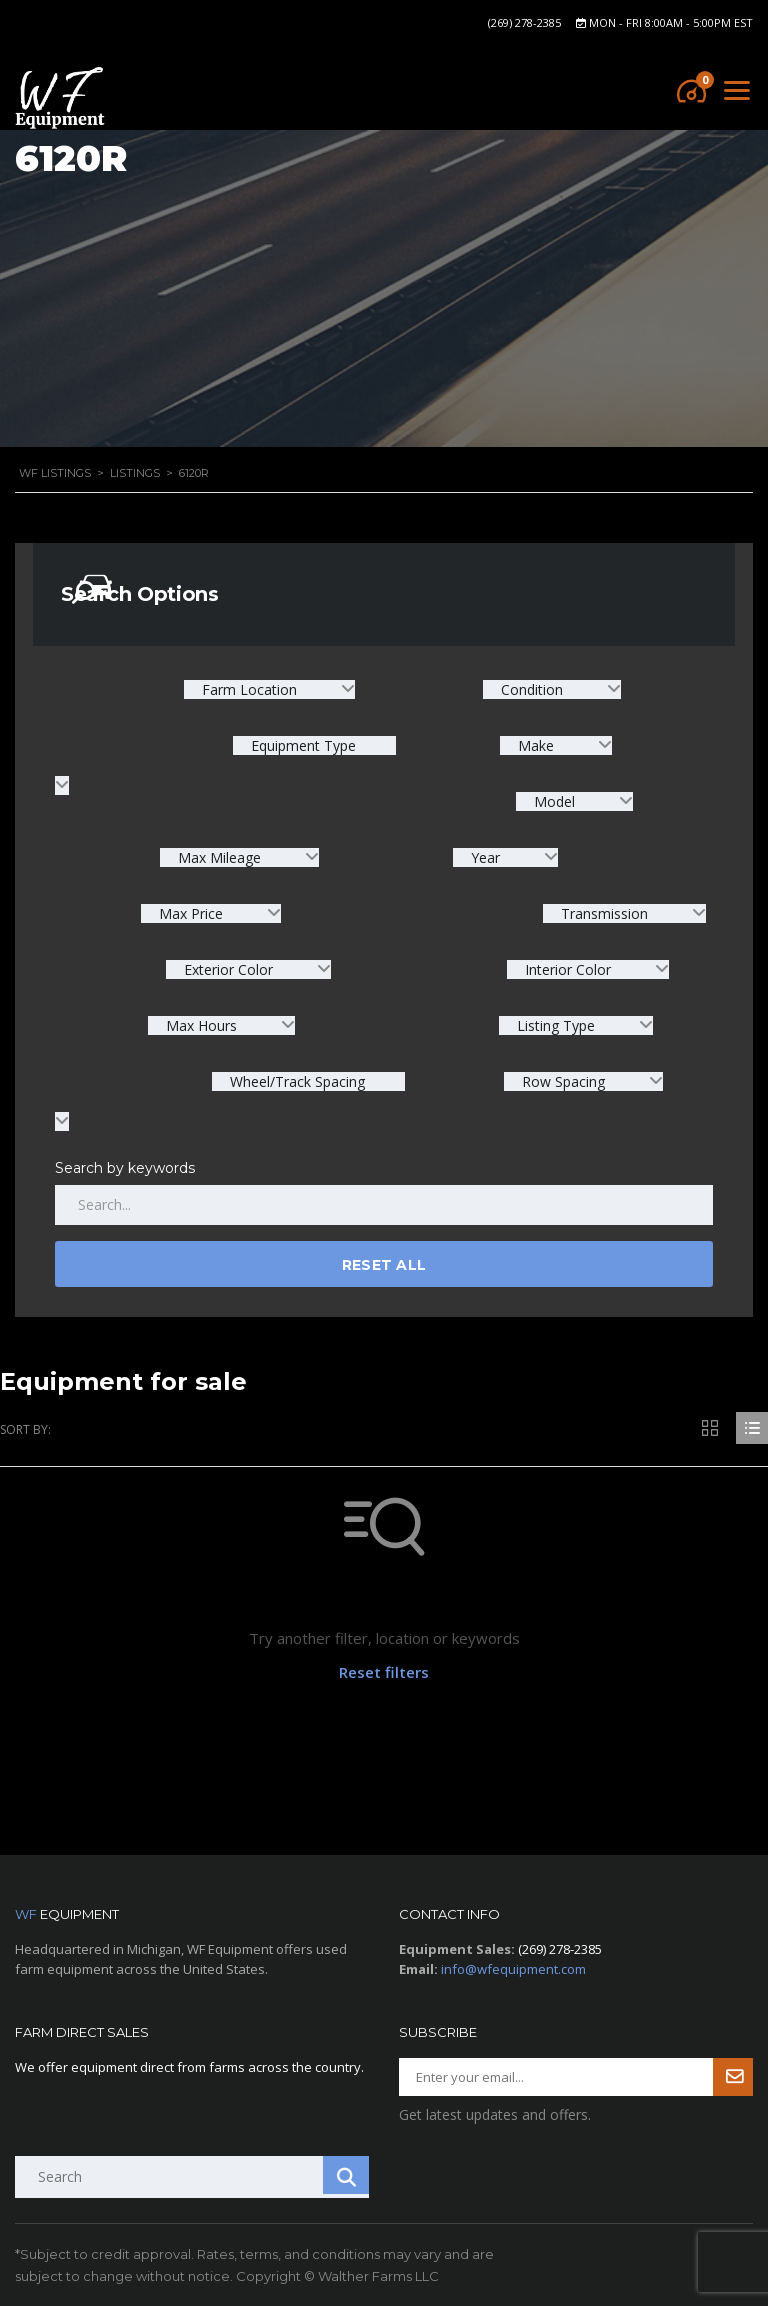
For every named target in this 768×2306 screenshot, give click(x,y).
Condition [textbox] (532, 689)
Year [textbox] (485, 857)
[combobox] (269, 689)
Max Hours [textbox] (201, 1025)
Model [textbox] (554, 801)
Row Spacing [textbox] (563, 1081)
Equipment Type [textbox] (301, 745)
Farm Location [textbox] (249, 689)
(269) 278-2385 (524, 22)
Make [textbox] (536, 745)
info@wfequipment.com (513, 1969)
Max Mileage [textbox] (219, 857)
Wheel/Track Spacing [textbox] (295, 1081)
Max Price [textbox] (191, 913)
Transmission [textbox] (604, 913)
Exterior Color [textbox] (228, 969)
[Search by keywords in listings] (384, 1205)
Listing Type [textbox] (556, 1025)
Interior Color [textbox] (568, 969)
